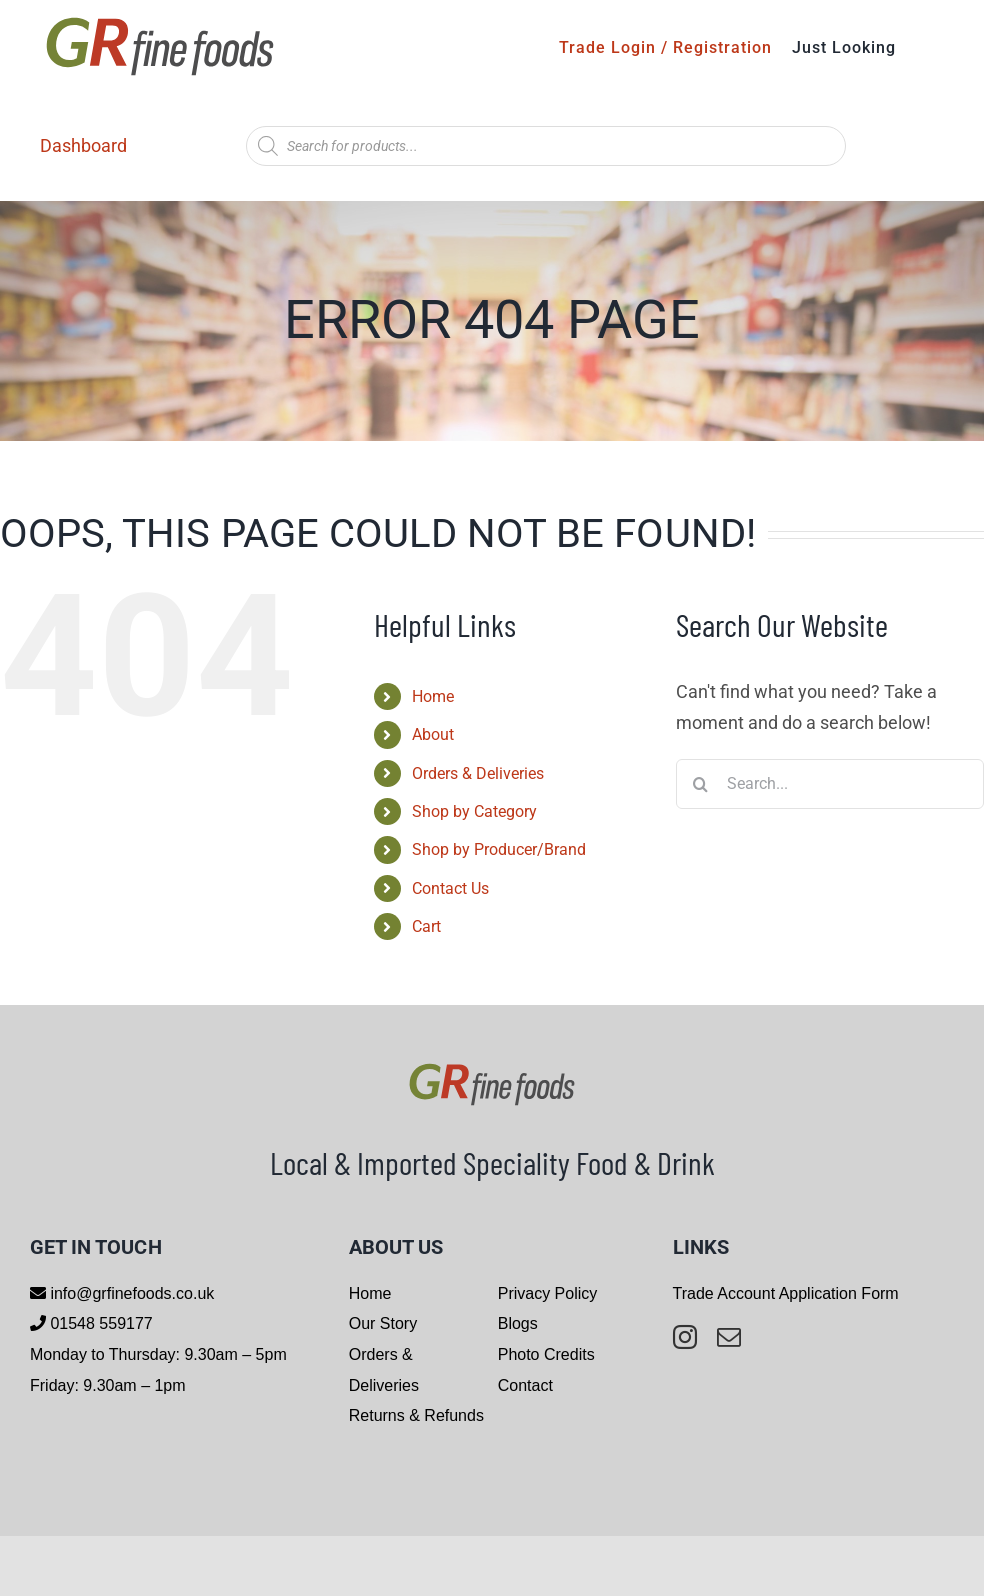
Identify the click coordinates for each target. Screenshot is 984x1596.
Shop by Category (474, 811)
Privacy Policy (548, 1293)
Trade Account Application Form (786, 1293)
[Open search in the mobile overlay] (546, 146)
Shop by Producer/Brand (499, 849)
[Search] (701, 784)
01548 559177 (99, 1323)
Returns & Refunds (416, 1415)
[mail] (729, 1337)
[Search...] (830, 784)
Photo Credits (546, 1354)
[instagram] (685, 1337)
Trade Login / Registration (665, 47)
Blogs (518, 1323)
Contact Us (450, 888)
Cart (426, 926)
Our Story (383, 1323)
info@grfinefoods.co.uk (130, 1293)
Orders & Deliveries (478, 773)
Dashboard (83, 145)
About (433, 734)
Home (433, 696)
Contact (525, 1385)
